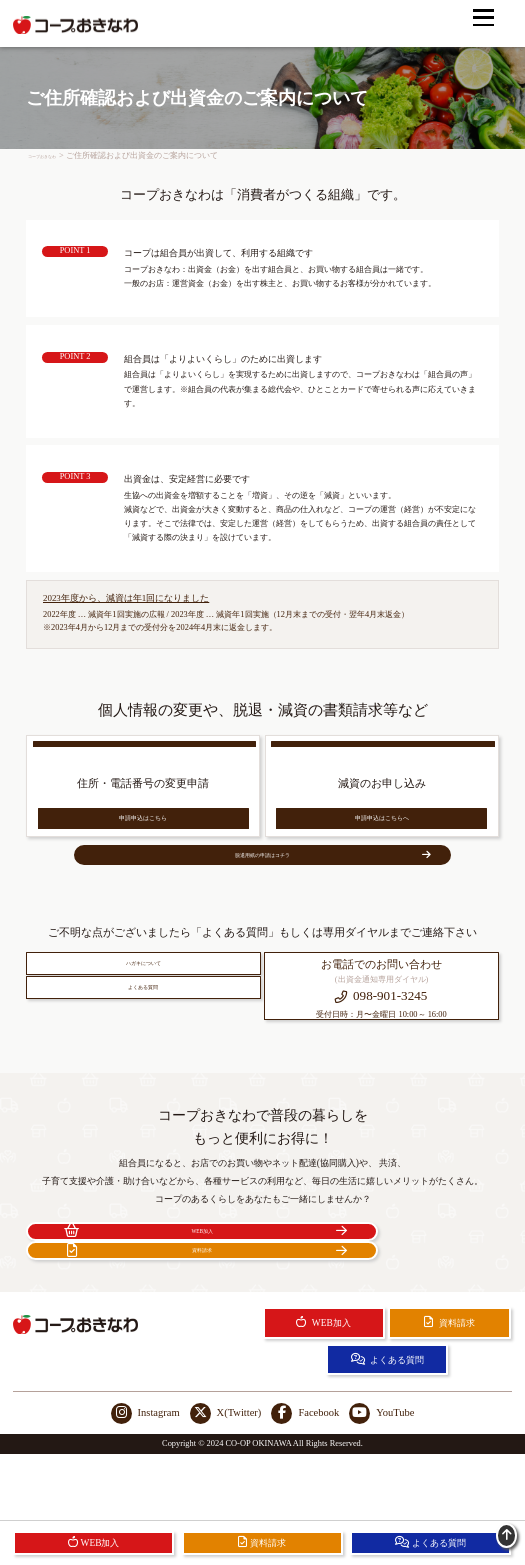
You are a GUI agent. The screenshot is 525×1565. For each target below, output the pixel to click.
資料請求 (383, 1305)
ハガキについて (143, 1016)
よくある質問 (143, 1063)
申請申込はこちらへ (382, 832)
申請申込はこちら (143, 832)
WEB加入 (142, 1305)
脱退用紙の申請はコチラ (295, 890)
